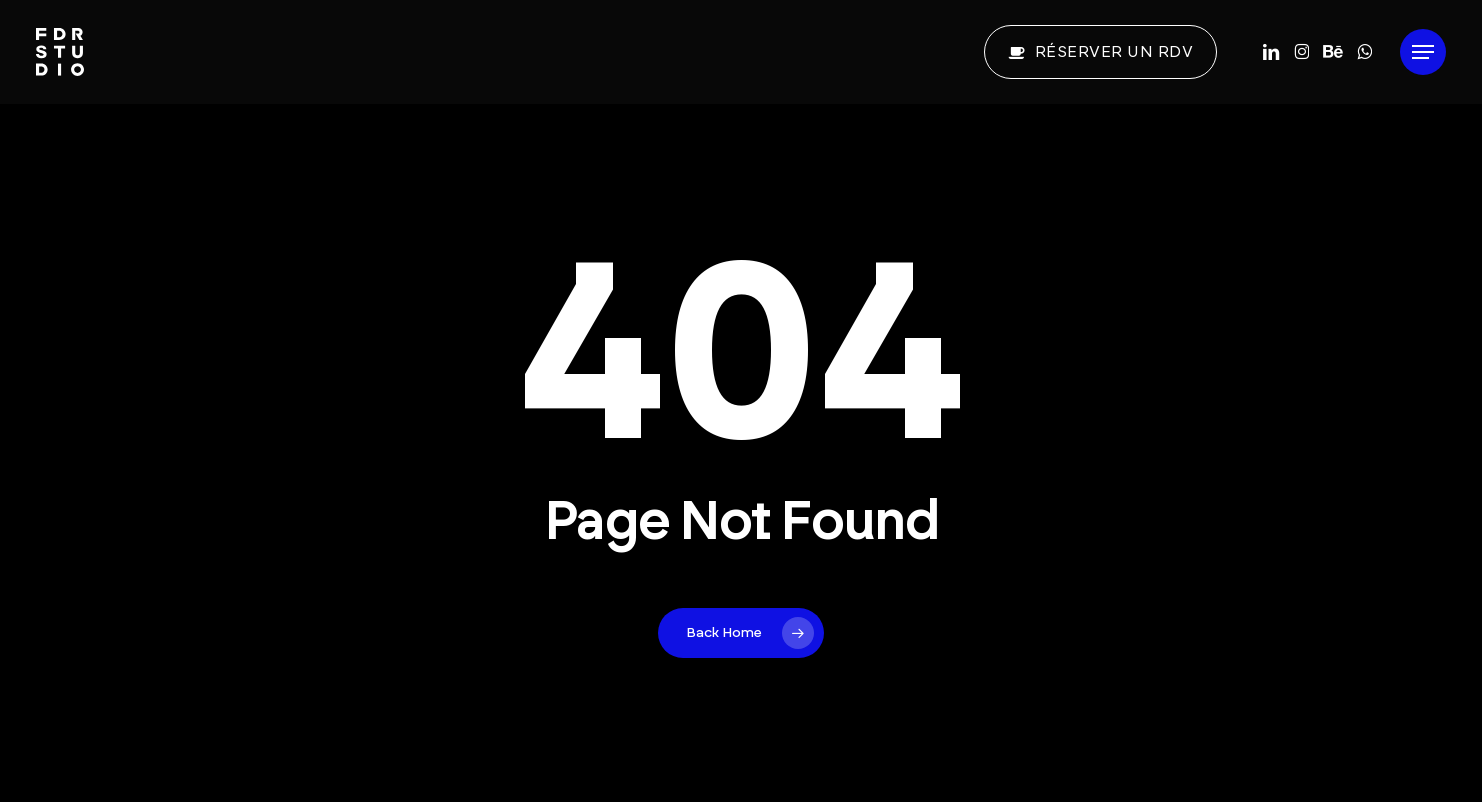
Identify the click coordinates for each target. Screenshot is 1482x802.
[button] (1423, 52)
